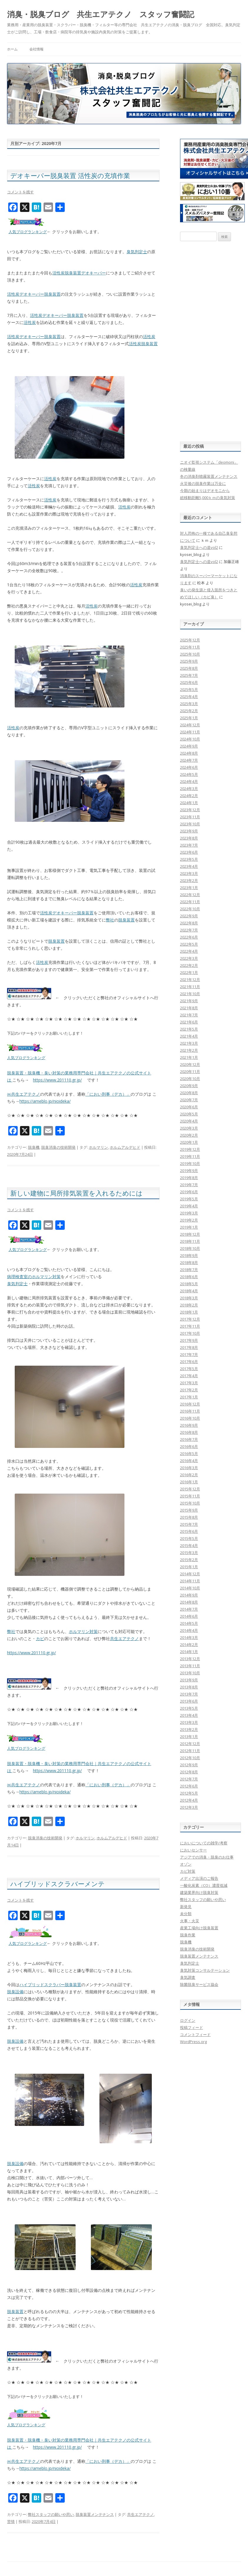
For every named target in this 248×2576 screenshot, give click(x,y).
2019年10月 (190, 1163)
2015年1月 (189, 1566)
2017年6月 (189, 1361)
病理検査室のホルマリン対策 (34, 1276)
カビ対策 (187, 1871)
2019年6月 (189, 1191)
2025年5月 (189, 689)
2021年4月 (189, 1036)
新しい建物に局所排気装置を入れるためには (76, 1193)
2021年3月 (189, 1043)
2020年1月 (189, 1142)
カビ (40, 1638)
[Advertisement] (210, 341)
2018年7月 (189, 1269)
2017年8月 (189, 1347)
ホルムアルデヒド (125, 1147)
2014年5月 (189, 1623)
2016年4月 (189, 1460)
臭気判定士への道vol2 (199, 547)
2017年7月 (189, 1354)
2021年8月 (189, 1007)
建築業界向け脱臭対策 (199, 1892)
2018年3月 (189, 1298)
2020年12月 (190, 1064)
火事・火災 (189, 1920)
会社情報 (36, 49)
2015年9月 (189, 1510)
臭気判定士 (137, 251)
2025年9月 (189, 661)
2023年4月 (189, 866)
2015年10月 (190, 1503)
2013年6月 (189, 1701)
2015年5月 (189, 1538)
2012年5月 (189, 1793)
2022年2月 (189, 965)
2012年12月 (190, 1743)
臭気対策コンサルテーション (205, 1970)
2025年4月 (189, 696)
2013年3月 (189, 1722)
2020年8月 (189, 1092)
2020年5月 (189, 1114)
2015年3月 (189, 1552)
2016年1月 (189, 1481)
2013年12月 (190, 1658)
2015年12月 (190, 1489)
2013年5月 (189, 1708)
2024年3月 (189, 788)
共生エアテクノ (124, 1638)
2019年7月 (189, 1184)
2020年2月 (189, 1135)
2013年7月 (189, 1694)
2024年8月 (189, 753)
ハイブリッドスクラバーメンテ (57, 1883)
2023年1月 (189, 887)
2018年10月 (190, 1248)
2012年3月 (189, 1807)
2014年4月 (189, 1630)
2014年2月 (189, 1644)
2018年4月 (189, 1290)
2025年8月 (189, 668)
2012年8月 (189, 1772)
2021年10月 (190, 993)
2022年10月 (190, 908)
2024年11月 (190, 732)
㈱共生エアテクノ (23, 1094)
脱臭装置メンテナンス (95, 2514)
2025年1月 (189, 717)
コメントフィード (195, 2034)
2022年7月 (189, 930)
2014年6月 (189, 1616)
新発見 (186, 1906)
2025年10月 (190, 654)
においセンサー (193, 1850)
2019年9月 (189, 1170)
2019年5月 (189, 1198)
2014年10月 (190, 1588)
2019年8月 (189, 1177)
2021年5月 (189, 1029)
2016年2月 (189, 1474)
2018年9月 (189, 1255)
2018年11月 (190, 1241)
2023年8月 (189, 838)
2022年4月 (189, 951)
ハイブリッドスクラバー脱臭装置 (50, 1984)
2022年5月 (189, 944)
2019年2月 (189, 1220)
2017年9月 (189, 1340)
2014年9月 (189, 1595)
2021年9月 (189, 1000)
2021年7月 (189, 1015)
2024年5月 (189, 774)
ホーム (12, 49)
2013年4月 (189, 1715)
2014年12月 (190, 1573)
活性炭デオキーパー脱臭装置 (34, 294)
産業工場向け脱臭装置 (199, 1927)
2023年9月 (189, 831)
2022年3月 (189, 958)
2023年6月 (189, 852)
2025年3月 (189, 703)
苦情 (11, 2521)
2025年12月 (190, 640)
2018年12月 (190, 1234)
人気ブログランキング (28, 231)
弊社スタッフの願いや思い (51, 2514)
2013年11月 (190, 1665)
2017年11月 (190, 1326)
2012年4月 (189, 1800)
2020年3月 (189, 1128)
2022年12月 (190, 894)
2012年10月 (190, 1757)
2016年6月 (189, 1446)
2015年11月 (190, 1496)
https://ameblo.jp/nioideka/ (45, 1101)
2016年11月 (190, 1411)
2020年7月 (189, 1099)
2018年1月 (189, 1312)
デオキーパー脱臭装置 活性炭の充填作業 (70, 175)
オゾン (186, 1864)
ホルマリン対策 (83, 1631)
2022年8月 (189, 923)
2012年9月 (189, 1764)
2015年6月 (189, 1531)
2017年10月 (190, 1333)
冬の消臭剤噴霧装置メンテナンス (208, 476)
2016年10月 (190, 1418)
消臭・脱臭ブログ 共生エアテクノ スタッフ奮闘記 (100, 14)
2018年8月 (189, 1262)
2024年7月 (189, 760)
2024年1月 (189, 802)
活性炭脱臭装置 (143, 343)
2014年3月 (189, 1637)
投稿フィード (191, 2027)
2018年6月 (189, 1276)
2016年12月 (190, 1404)
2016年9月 (189, 1425)
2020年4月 (189, 1121)
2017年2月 (189, 1389)
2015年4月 (189, 1545)
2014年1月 (189, 1651)
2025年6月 (189, 682)
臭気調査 (187, 1977)
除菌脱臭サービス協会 (199, 1984)
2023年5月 (189, 859)
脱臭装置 (126, 920)
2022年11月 (190, 901)
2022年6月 (189, 937)
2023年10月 (190, 824)
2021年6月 (189, 1022)
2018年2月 (189, 1305)
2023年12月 (190, 809)
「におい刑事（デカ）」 (108, 1094)
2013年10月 (190, 1672)
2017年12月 (190, 1319)
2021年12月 (190, 979)
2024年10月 (190, 739)
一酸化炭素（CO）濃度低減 (203, 1885)
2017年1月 (189, 1397)
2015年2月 (189, 1559)
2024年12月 (190, 724)
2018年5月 (189, 1283)
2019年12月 (190, 1149)
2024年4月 (189, 781)
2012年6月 (189, 1786)
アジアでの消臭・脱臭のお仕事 (207, 1857)
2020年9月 (189, 1085)
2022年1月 (189, 972)
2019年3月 (189, 1213)
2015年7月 (189, 1524)
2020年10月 (190, 1078)
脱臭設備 (15, 1991)
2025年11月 (190, 647)
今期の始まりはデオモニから (205, 490)
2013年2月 (189, 1729)
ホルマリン (98, 1147)
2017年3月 (189, 1382)
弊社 (110, 920)
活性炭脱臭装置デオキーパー (79, 273)
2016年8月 (189, 1432)
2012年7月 (189, 1779)
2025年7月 (189, 675)
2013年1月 (189, 1736)
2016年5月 (189, 1453)
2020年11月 (190, 1071)
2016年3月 (189, 1467)
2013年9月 (189, 1680)
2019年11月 (190, 1156)
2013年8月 (189, 1687)
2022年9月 (189, 916)
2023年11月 (190, 816)
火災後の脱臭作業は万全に (203, 483)
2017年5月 (189, 1368)
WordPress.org (193, 2041)
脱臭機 (33, 1147)
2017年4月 (189, 1375)
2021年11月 (190, 986)
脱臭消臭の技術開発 (58, 1147)
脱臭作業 (187, 1935)
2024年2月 (189, 795)
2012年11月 (190, 1750)
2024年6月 (189, 767)
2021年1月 (189, 1057)
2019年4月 (189, 1206)
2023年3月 (189, 873)
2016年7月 (189, 1439)
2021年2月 (189, 1050)
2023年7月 (189, 845)
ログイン (187, 2020)
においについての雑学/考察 (203, 1843)
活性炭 (30, 322)
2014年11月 (190, 1581)
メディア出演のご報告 (199, 1878)
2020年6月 (189, 1107)
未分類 (186, 1913)
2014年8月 (189, 1602)
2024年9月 (189, 746)
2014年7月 (189, 1609)
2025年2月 (189, 710)
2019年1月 (189, 1227)
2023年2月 (189, 880)
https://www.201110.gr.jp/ (57, 1080)
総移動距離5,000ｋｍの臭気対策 (207, 497)
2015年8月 (189, 1517)
